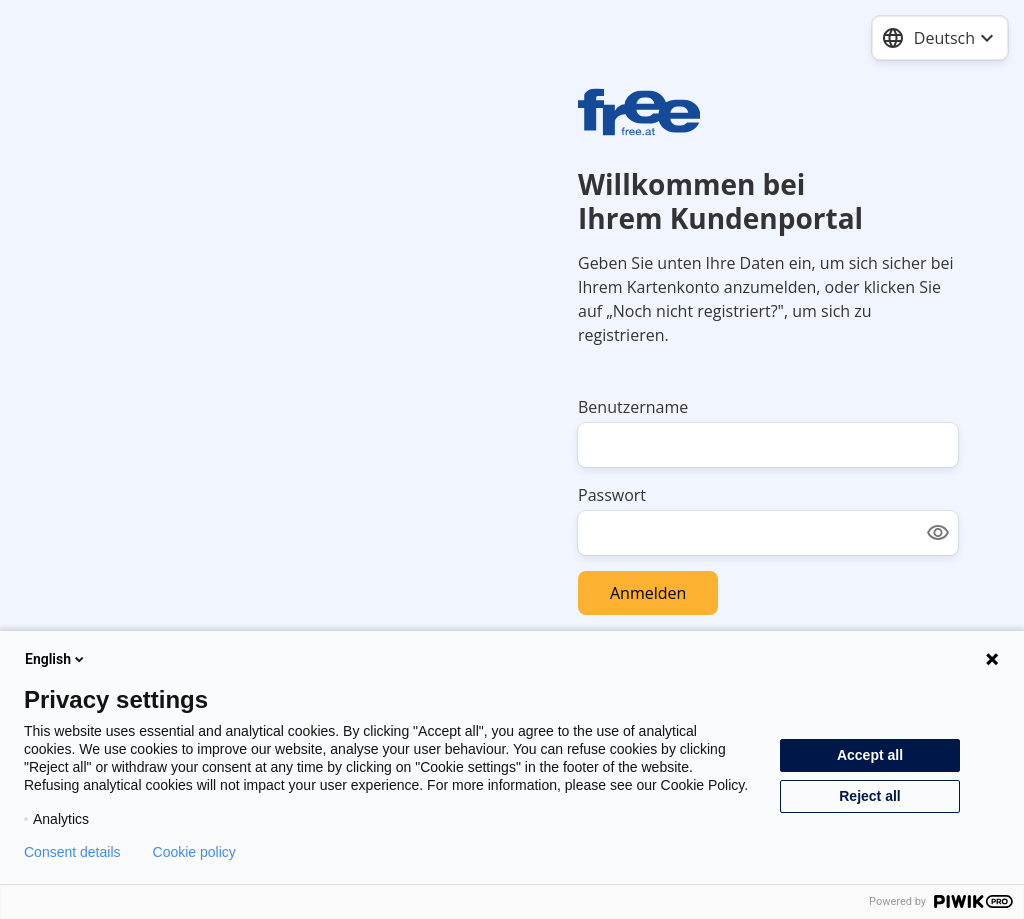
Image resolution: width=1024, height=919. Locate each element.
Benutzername (633, 407)
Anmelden (648, 593)
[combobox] (940, 38)
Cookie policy (194, 852)
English (56, 659)
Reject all (869, 796)
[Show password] (938, 533)
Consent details (72, 852)
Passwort (612, 495)
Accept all (870, 755)
